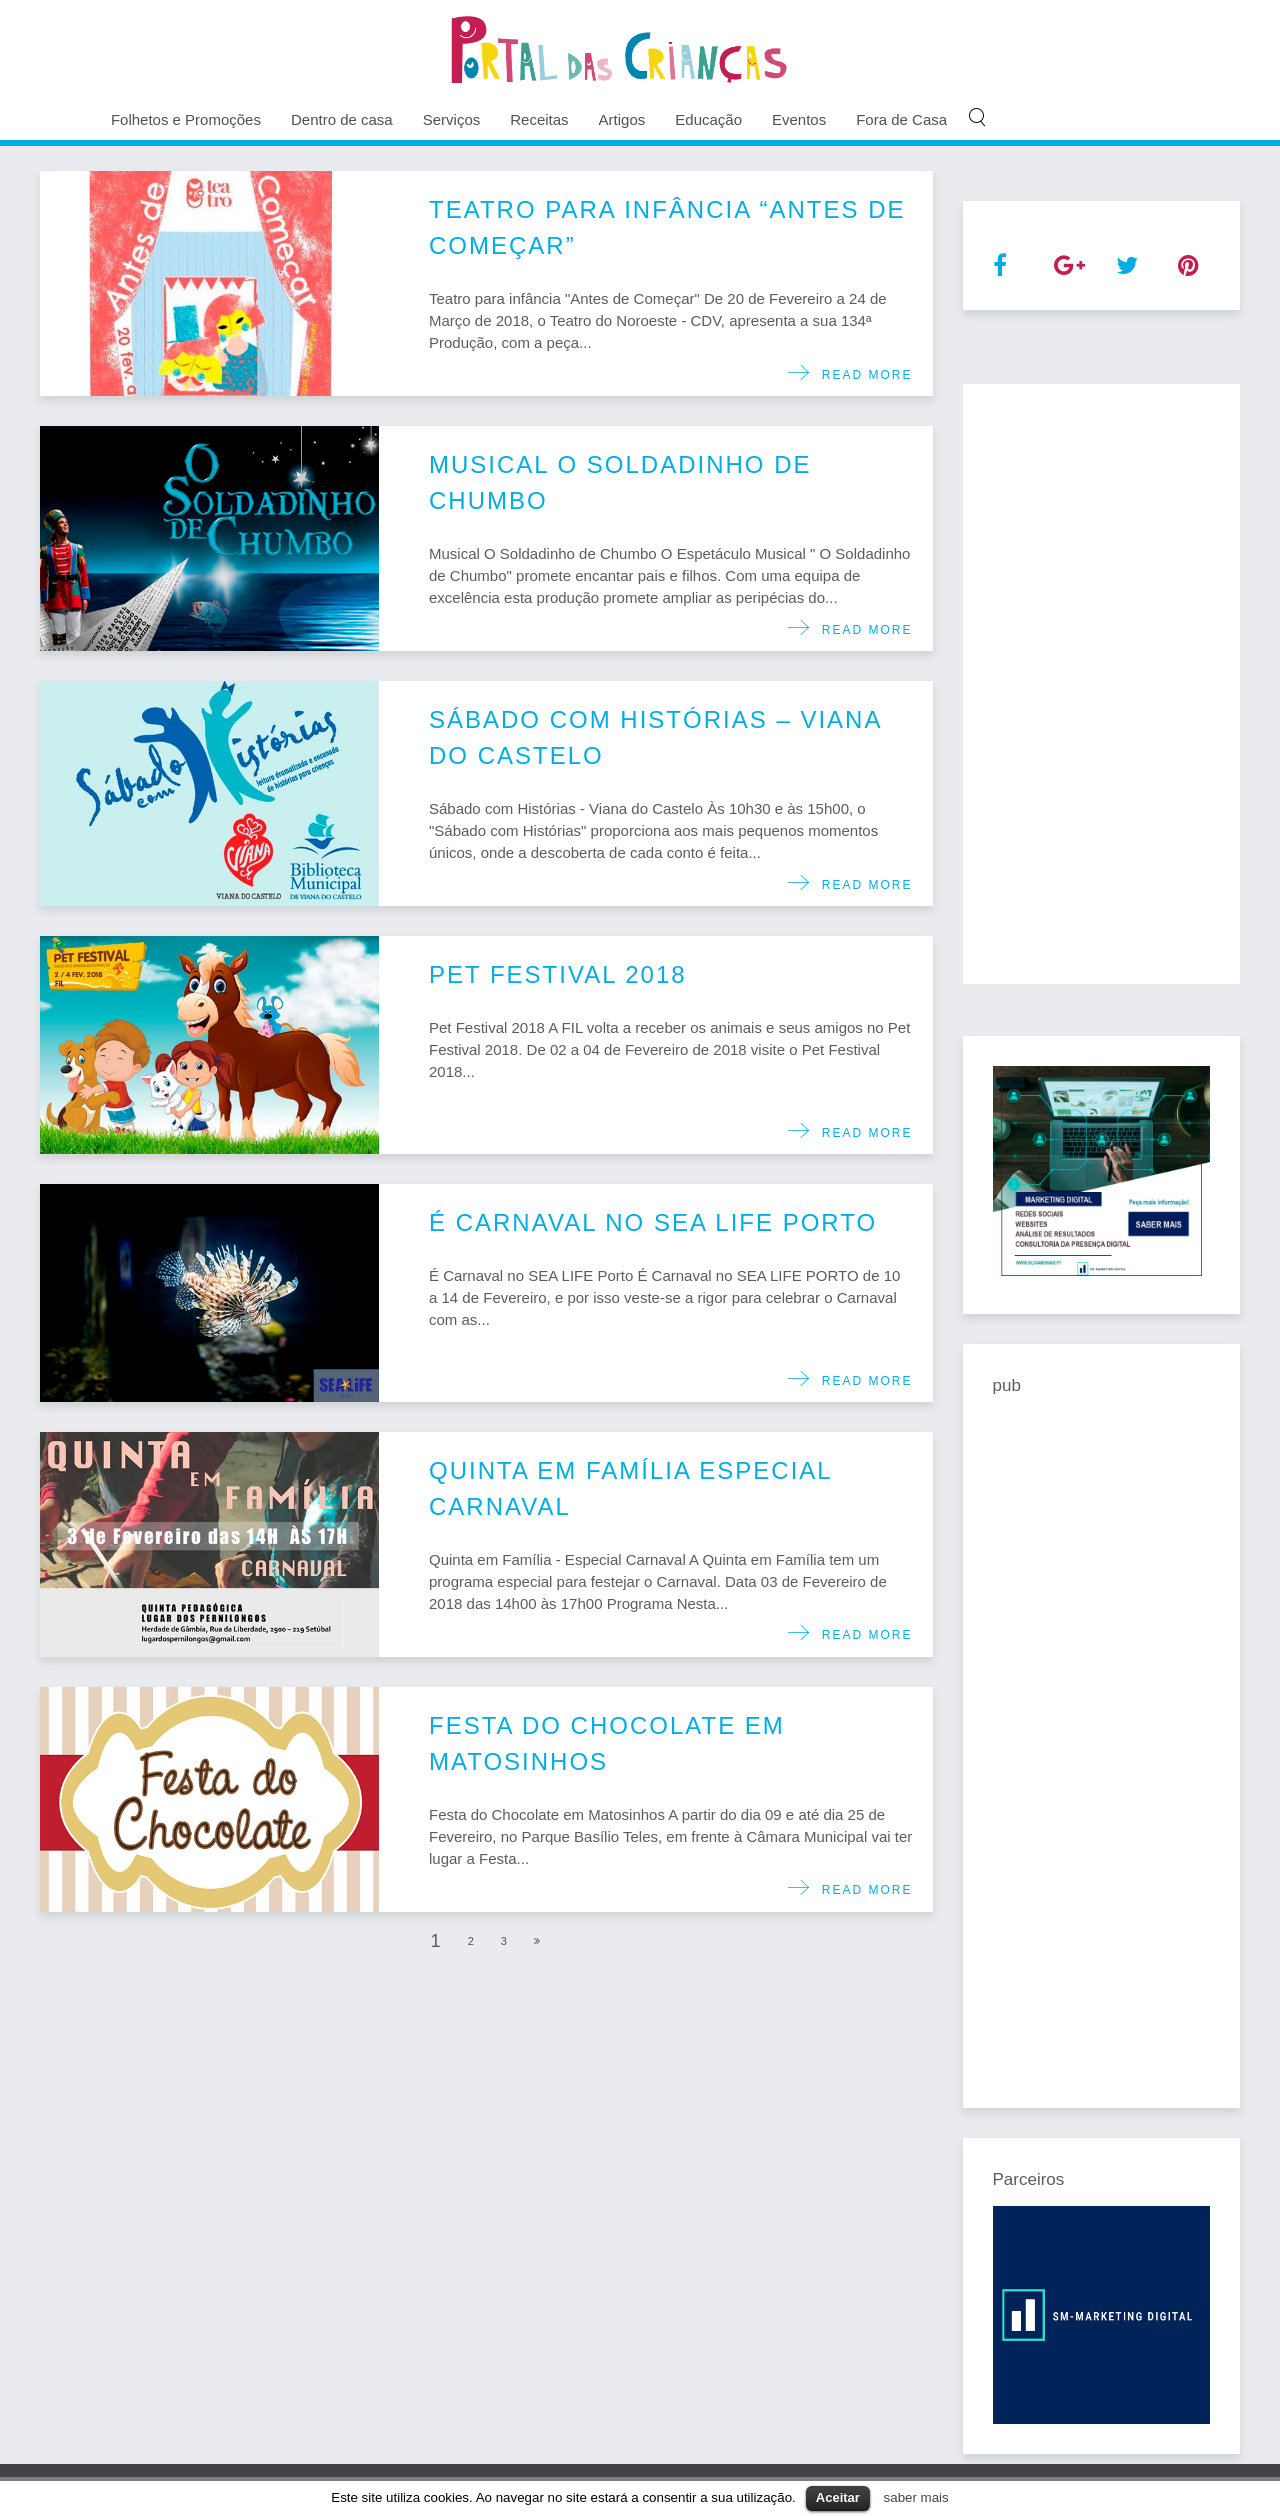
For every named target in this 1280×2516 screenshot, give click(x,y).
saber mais (916, 2497)
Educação (708, 119)
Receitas (539, 119)
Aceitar (838, 2497)
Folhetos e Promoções (186, 119)
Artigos (622, 119)
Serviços (452, 119)
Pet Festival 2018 (558, 974)
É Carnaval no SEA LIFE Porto (653, 1222)
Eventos (799, 119)
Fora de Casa (901, 119)
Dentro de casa (342, 119)
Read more (861, 375)
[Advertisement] (1102, 684)
